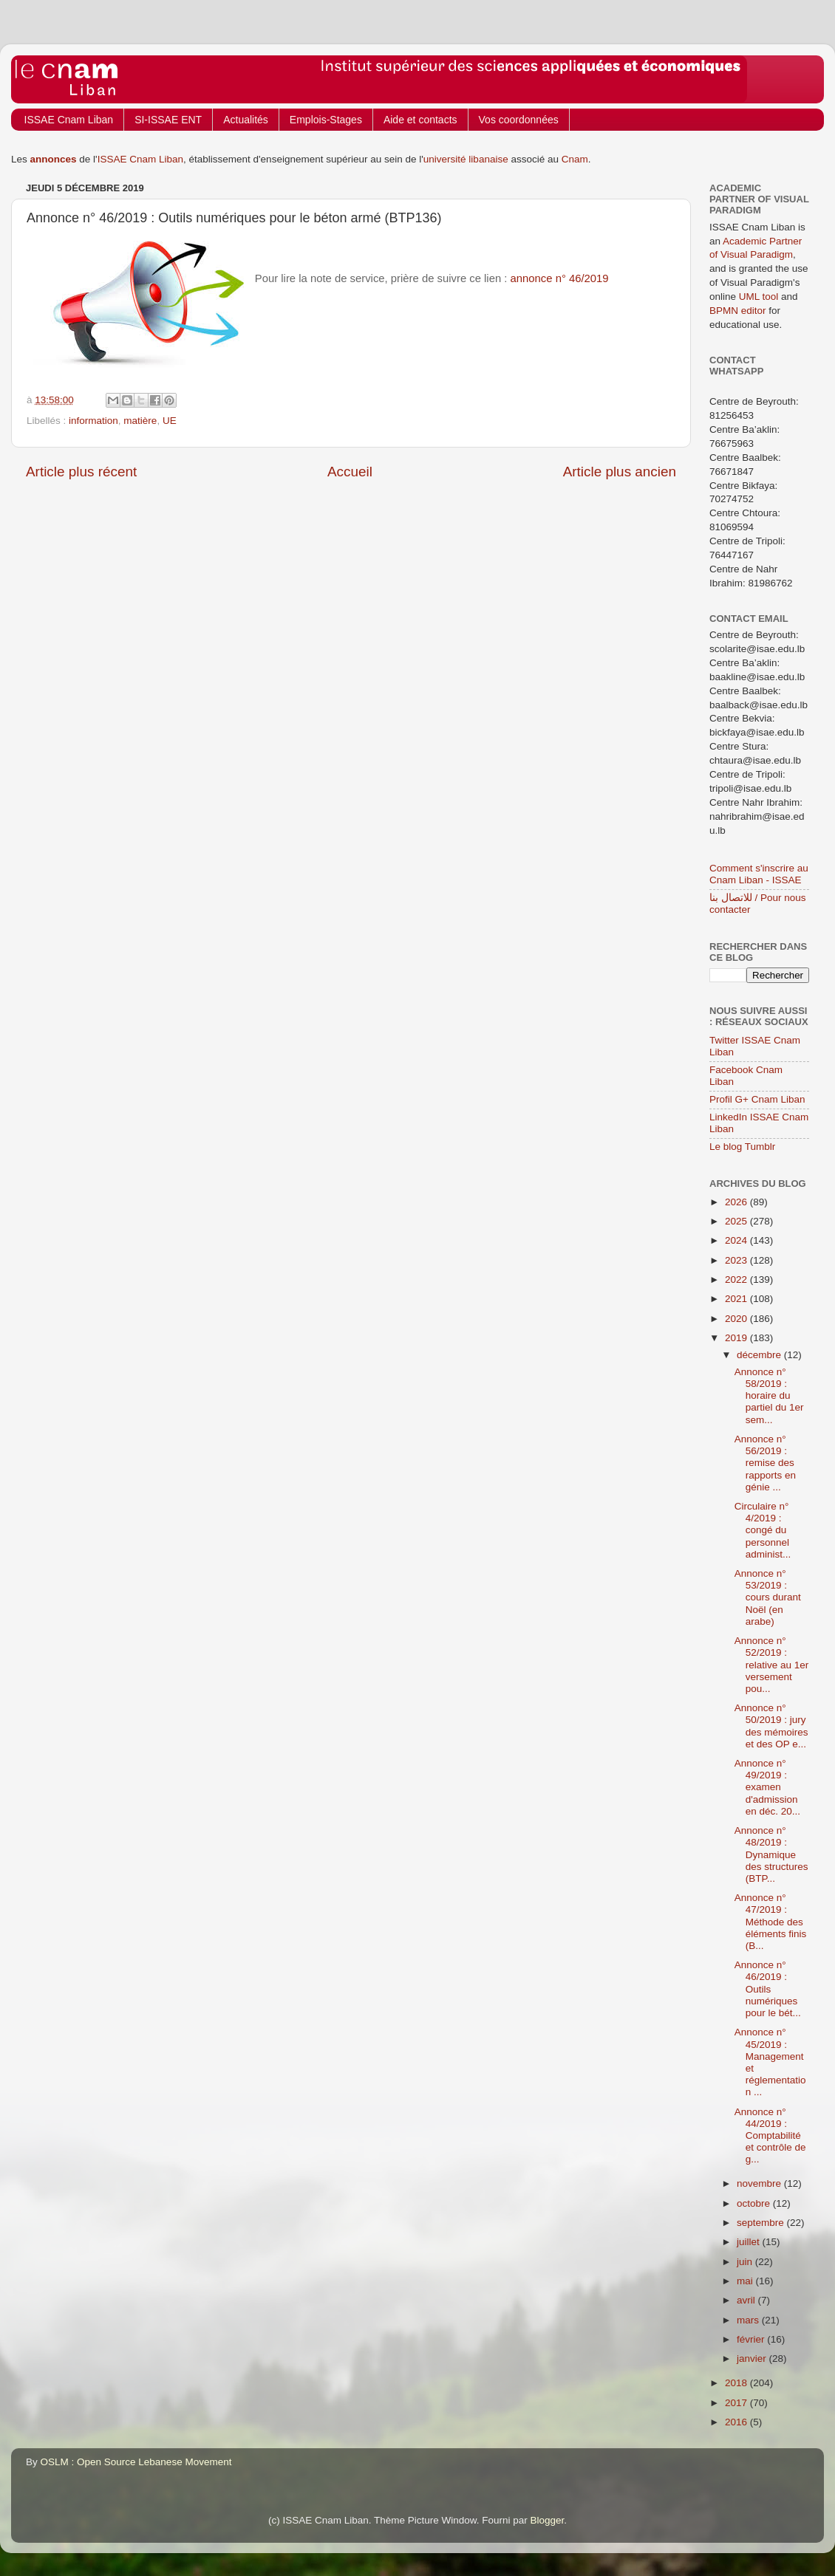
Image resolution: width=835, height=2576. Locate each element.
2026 (737, 1202)
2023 (737, 1260)
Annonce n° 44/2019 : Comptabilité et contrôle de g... (770, 2135)
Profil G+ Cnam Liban (757, 1099)
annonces (53, 159)
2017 (737, 2402)
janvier (753, 2358)
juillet (750, 2241)
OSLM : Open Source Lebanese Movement (136, 2461)
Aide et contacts (420, 120)
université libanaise (465, 159)
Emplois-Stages (326, 120)
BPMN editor (737, 310)
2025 (737, 1221)
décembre (760, 1354)
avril (747, 2300)
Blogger (548, 2520)
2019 (737, 1337)
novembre (760, 2183)
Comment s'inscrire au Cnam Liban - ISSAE (758, 874)
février (752, 2339)
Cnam (575, 159)
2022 (737, 1279)
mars (749, 2320)
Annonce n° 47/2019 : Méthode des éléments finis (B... (771, 1921)
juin (746, 2261)
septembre (762, 2222)
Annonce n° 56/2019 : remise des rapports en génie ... (765, 1463)
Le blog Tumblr (742, 1146)
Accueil (349, 471)
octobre (755, 2203)
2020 (737, 1318)
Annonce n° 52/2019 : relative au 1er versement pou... (772, 1664)
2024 (737, 1240)
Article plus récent (81, 471)
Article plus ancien (619, 471)
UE (170, 420)
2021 (737, 1298)
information (93, 420)
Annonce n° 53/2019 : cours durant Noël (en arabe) (768, 1597)
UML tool (759, 296)
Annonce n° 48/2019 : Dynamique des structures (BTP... (771, 1854)
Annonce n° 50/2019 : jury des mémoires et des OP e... (771, 1726)
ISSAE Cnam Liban (69, 120)
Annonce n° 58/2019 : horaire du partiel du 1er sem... (769, 1395)
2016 (737, 2422)
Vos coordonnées (519, 120)
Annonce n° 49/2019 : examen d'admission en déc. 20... (767, 1787)
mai (746, 2280)
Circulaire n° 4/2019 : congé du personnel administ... (763, 1530)
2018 (737, 2382)
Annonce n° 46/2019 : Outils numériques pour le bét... (768, 1988)
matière (140, 420)
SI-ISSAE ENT (168, 120)
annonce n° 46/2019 (560, 278)
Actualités (245, 120)
